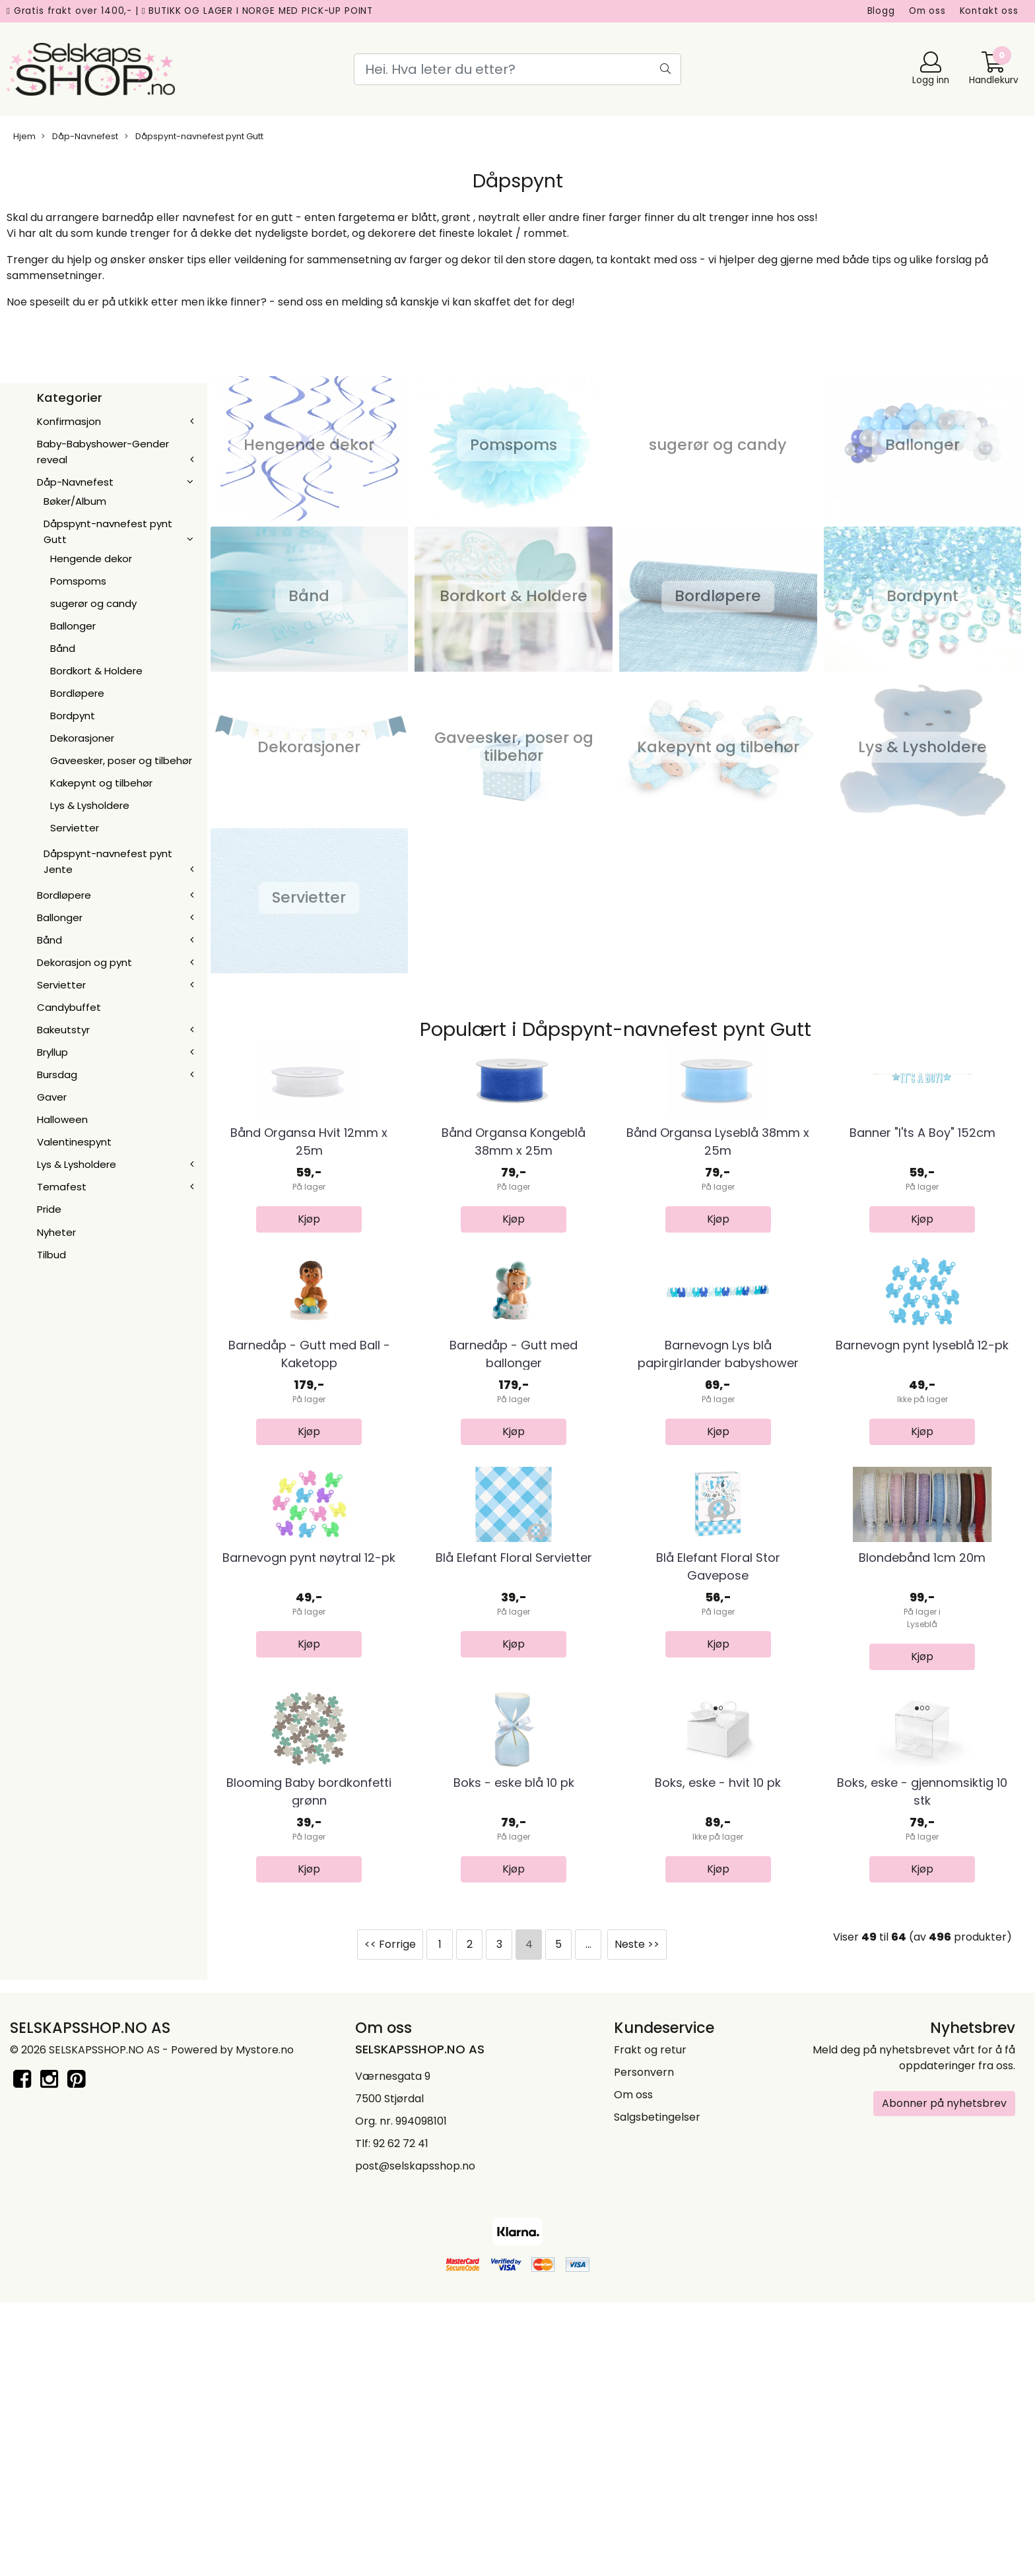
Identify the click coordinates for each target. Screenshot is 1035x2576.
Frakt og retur (650, 2327)
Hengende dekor (91, 558)
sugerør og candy (93, 603)
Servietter (74, 828)
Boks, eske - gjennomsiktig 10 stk (922, 2068)
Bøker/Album (75, 501)
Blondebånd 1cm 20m (922, 1765)
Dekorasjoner (82, 738)
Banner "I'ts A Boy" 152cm (922, 1202)
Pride (49, 1209)
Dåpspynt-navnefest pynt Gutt (194, 136)
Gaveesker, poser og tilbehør (121, 760)
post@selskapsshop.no (415, 2443)
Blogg (881, 11)
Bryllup (52, 1052)
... (588, 2222)
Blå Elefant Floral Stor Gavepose (718, 1774)
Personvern (644, 2350)
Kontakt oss (989, 11)
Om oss (927, 11)
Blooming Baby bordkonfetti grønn (308, 2068)
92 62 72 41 (400, 2421)
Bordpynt (72, 716)
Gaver (52, 1097)
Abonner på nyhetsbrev (944, 2381)
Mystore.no (265, 2327)
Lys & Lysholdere (89, 805)
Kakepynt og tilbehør (101, 783)
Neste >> (637, 2222)
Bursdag (57, 1074)
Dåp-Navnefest (80, 136)
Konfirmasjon (69, 421)
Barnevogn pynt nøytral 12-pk (308, 1765)
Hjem (24, 136)
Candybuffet (69, 1007)
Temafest (61, 1187)
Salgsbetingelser (657, 2394)
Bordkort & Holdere (96, 671)
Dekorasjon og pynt (84, 962)
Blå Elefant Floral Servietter (514, 1765)
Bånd (62, 648)
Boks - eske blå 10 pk (513, 2059)
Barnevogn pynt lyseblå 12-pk (922, 1483)
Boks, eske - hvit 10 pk (718, 2059)
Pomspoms (78, 581)
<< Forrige (390, 2222)
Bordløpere (77, 693)
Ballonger (73, 626)
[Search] (517, 69)
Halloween (62, 1119)
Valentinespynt (74, 1142)
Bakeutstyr (63, 1030)
